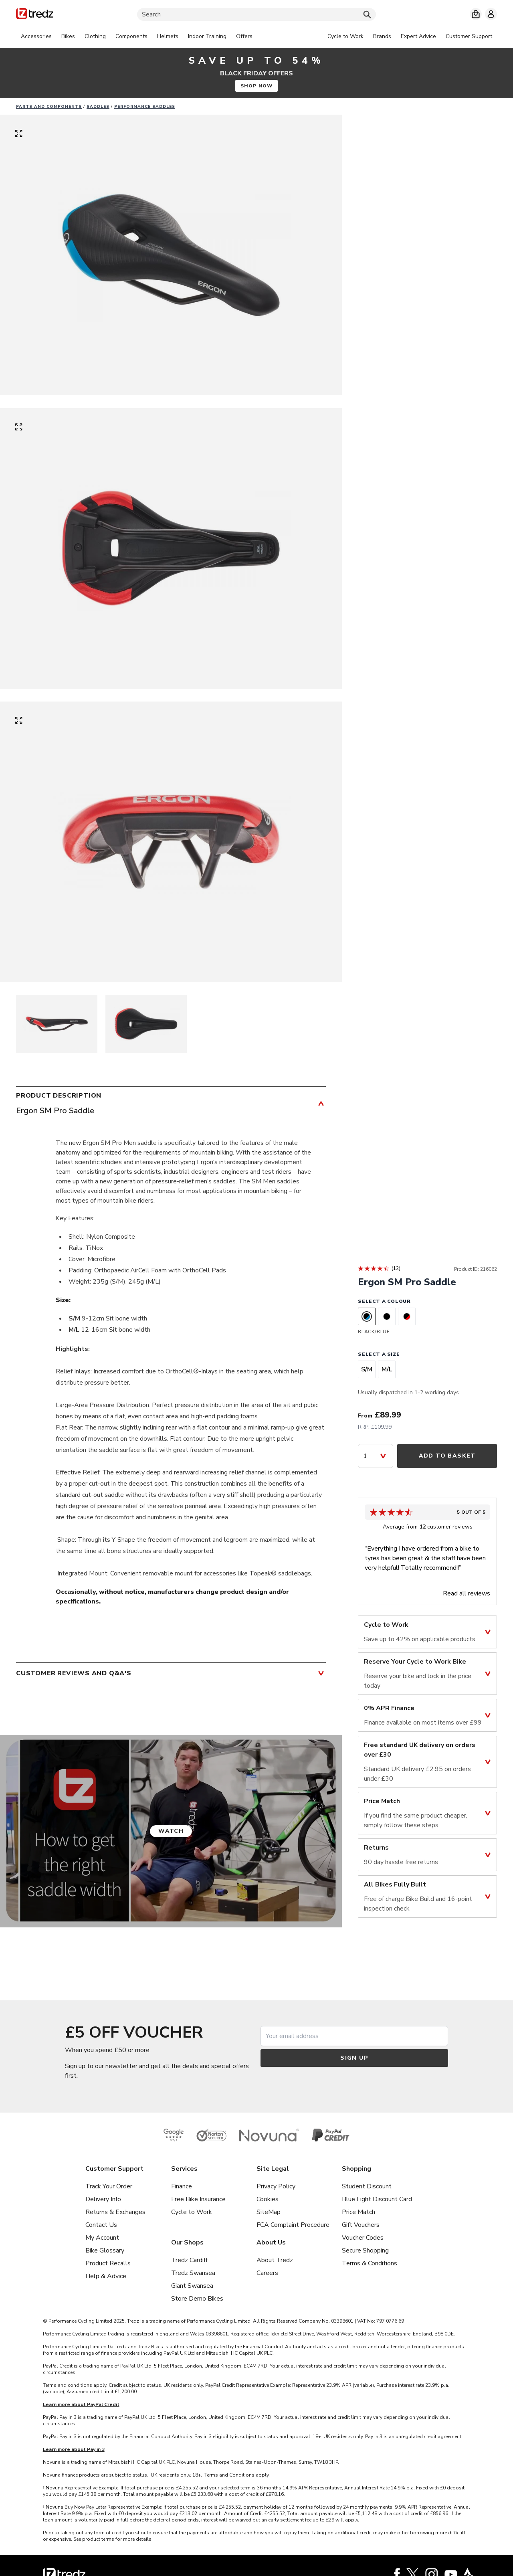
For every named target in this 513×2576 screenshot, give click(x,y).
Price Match (358, 2212)
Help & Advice (105, 2276)
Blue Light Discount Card (377, 2199)
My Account (102, 2237)
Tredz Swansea (193, 2273)
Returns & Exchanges (115, 2212)
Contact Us (101, 2224)
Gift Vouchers (361, 2224)
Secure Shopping (365, 2250)
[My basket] (476, 14)
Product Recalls (108, 2263)
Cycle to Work (191, 2212)
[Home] (34, 15)
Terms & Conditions (369, 2263)
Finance (181, 2186)
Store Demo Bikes (197, 2298)
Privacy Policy (275, 2186)
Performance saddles (144, 106)
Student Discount (367, 2186)
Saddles (98, 106)
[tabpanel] (136, 36)
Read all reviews (466, 1593)
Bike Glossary (104, 2250)
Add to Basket (447, 1456)
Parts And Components (49, 106)
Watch (171, 1831)
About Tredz (274, 2260)
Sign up (354, 2058)
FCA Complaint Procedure (292, 2224)
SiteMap (268, 2212)
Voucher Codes (363, 2237)
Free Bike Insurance (198, 2199)
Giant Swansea (192, 2285)
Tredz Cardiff (189, 2260)
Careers (267, 2273)
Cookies (267, 2199)
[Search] (256, 14)
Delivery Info (103, 2199)
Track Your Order (108, 2186)
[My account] (491, 14)
